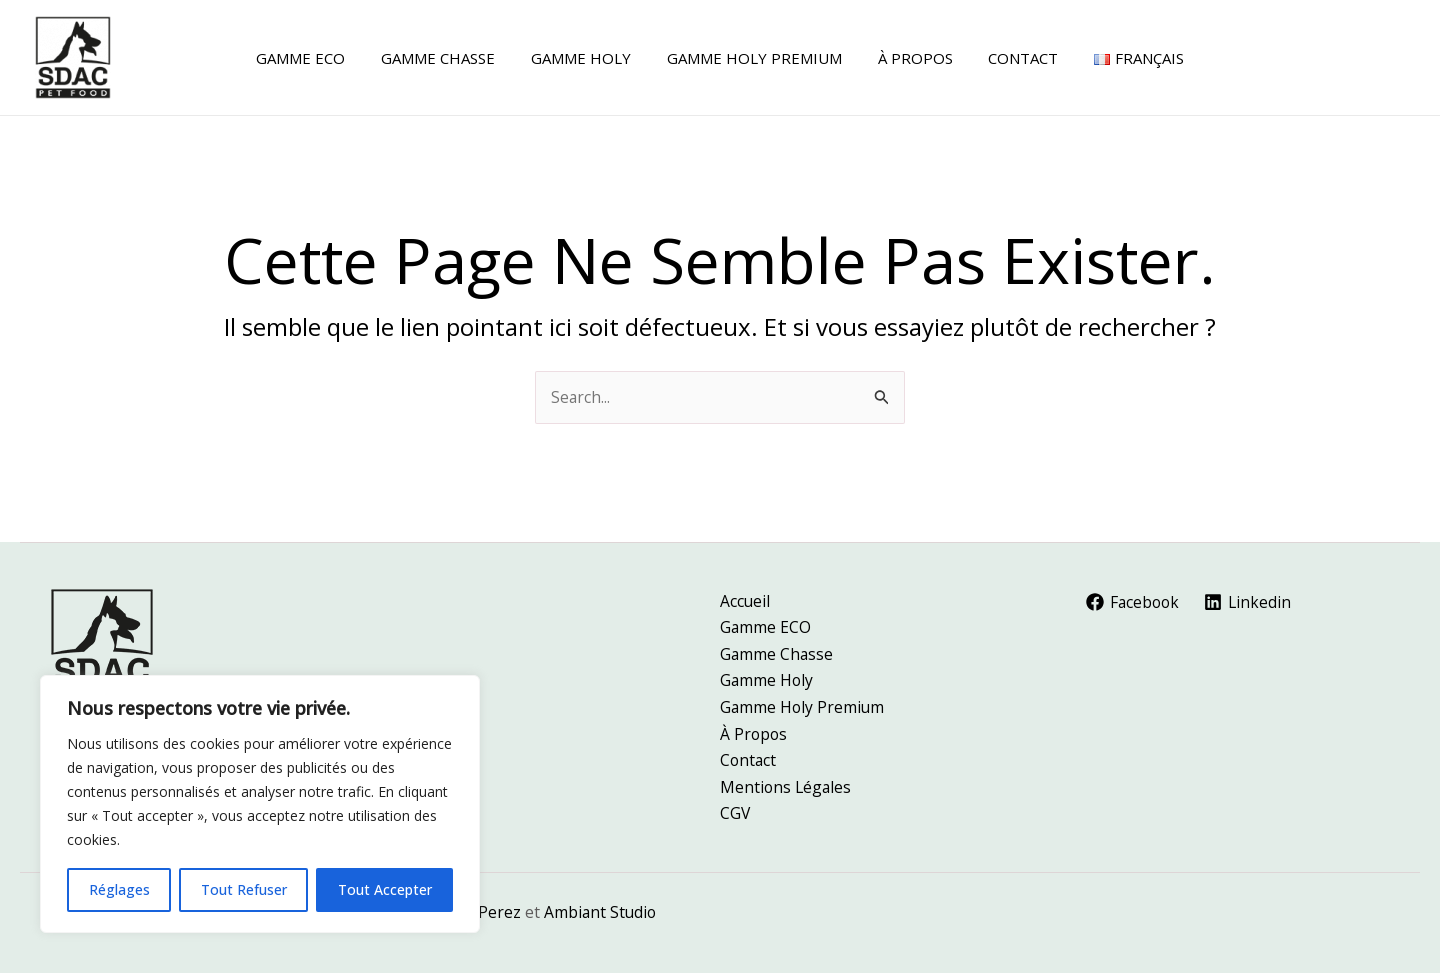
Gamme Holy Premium (803, 704)
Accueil (745, 595)
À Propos (754, 731)
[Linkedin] (1251, 597)
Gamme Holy (767, 677)
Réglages (119, 889)
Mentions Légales (787, 786)
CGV (735, 813)
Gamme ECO (766, 623)
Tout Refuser (244, 889)
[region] (260, 804)
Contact (749, 758)
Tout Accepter (385, 889)
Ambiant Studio (602, 912)
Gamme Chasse (777, 650)
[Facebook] (1134, 597)
